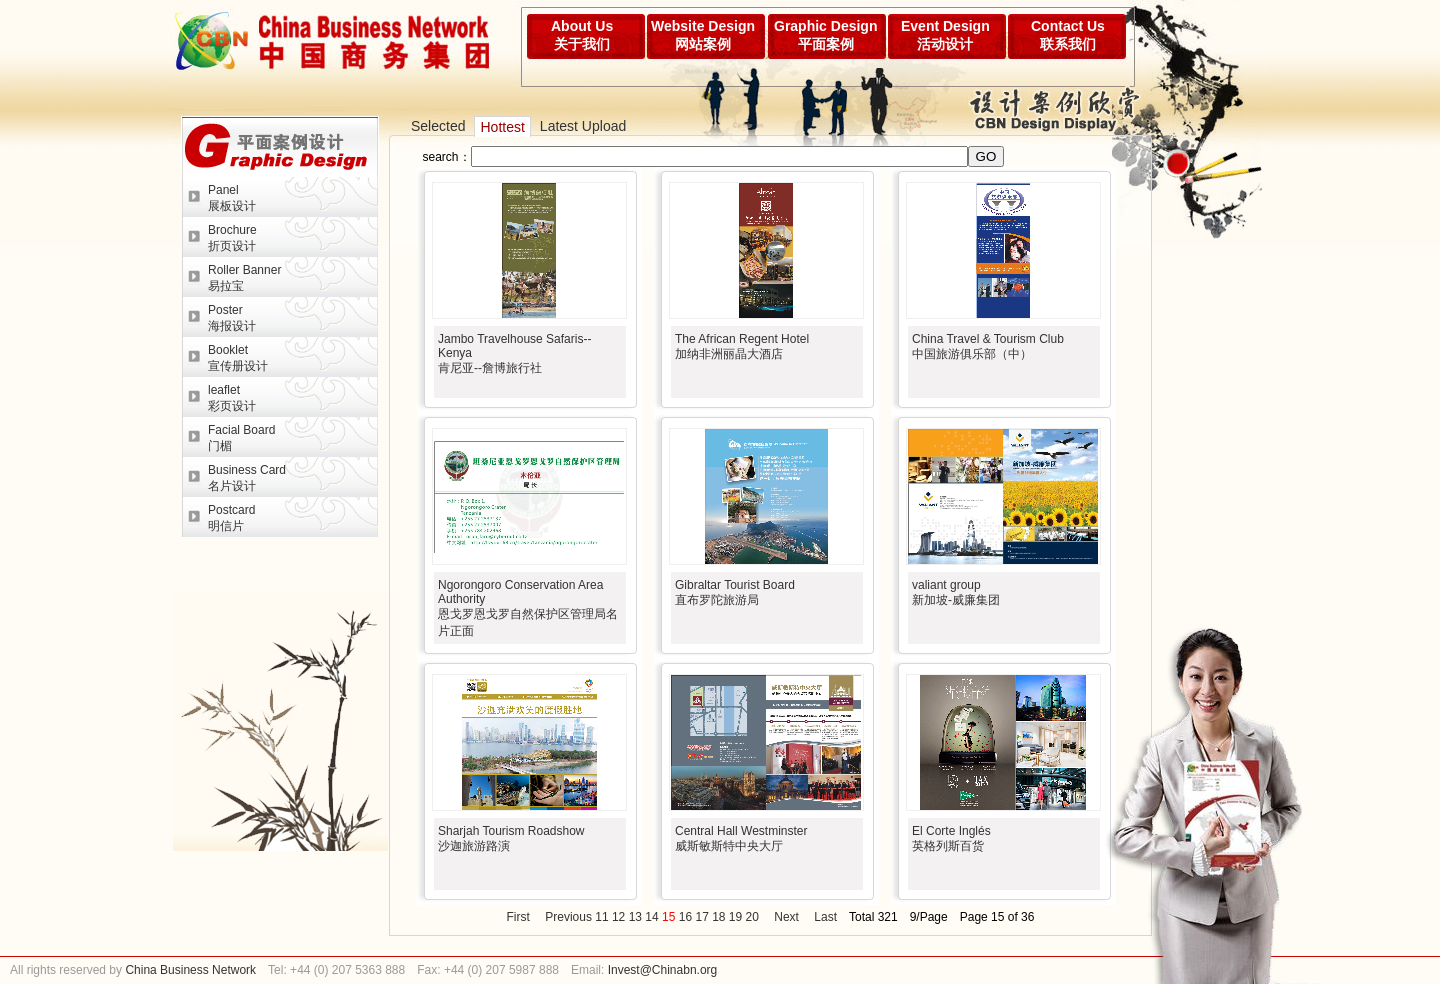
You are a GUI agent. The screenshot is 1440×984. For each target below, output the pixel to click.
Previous (568, 917)
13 (635, 917)
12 (618, 917)
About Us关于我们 (582, 35)
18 (718, 917)
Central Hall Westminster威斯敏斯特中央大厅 (741, 838)
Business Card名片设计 (247, 478)
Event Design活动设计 (945, 35)
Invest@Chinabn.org (663, 970)
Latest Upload (583, 126)
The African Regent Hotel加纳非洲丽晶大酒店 (742, 346)
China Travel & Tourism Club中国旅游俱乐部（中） (988, 346)
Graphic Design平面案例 (825, 35)
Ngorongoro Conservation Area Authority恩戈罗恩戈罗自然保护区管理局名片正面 (528, 608)
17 (701, 917)
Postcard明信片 (231, 518)
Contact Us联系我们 (1068, 35)
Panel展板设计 (232, 198)
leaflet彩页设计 (232, 398)
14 (651, 917)
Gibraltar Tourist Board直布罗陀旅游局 (735, 592)
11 (601, 917)
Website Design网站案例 (703, 35)
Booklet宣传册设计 (238, 358)
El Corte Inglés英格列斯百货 (951, 838)
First (518, 917)
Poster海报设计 (232, 318)
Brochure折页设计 (232, 238)
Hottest (502, 127)
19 (735, 917)
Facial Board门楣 (241, 438)
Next (786, 917)
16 (685, 917)
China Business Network (189, 970)
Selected (438, 126)
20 (752, 917)
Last (825, 917)
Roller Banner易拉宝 (244, 278)
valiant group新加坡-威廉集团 (956, 592)
